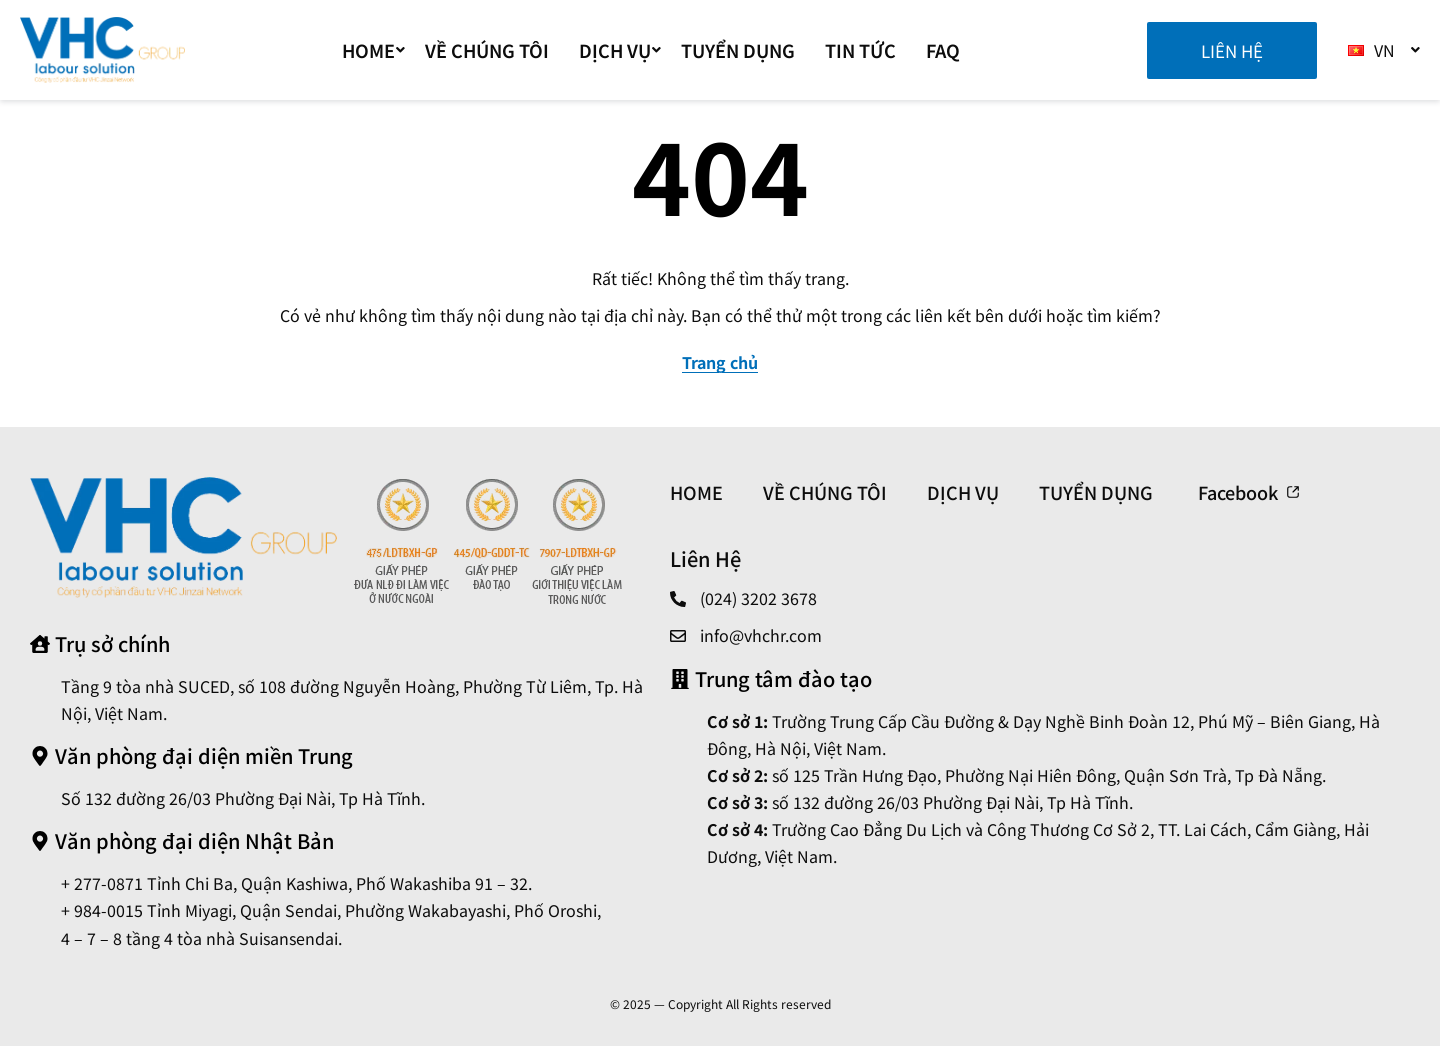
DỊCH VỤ (620, 50)
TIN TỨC (860, 50)
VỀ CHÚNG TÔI (487, 50)
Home (373, 50)
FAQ (943, 50)
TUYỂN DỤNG (738, 50)
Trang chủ (720, 362)
